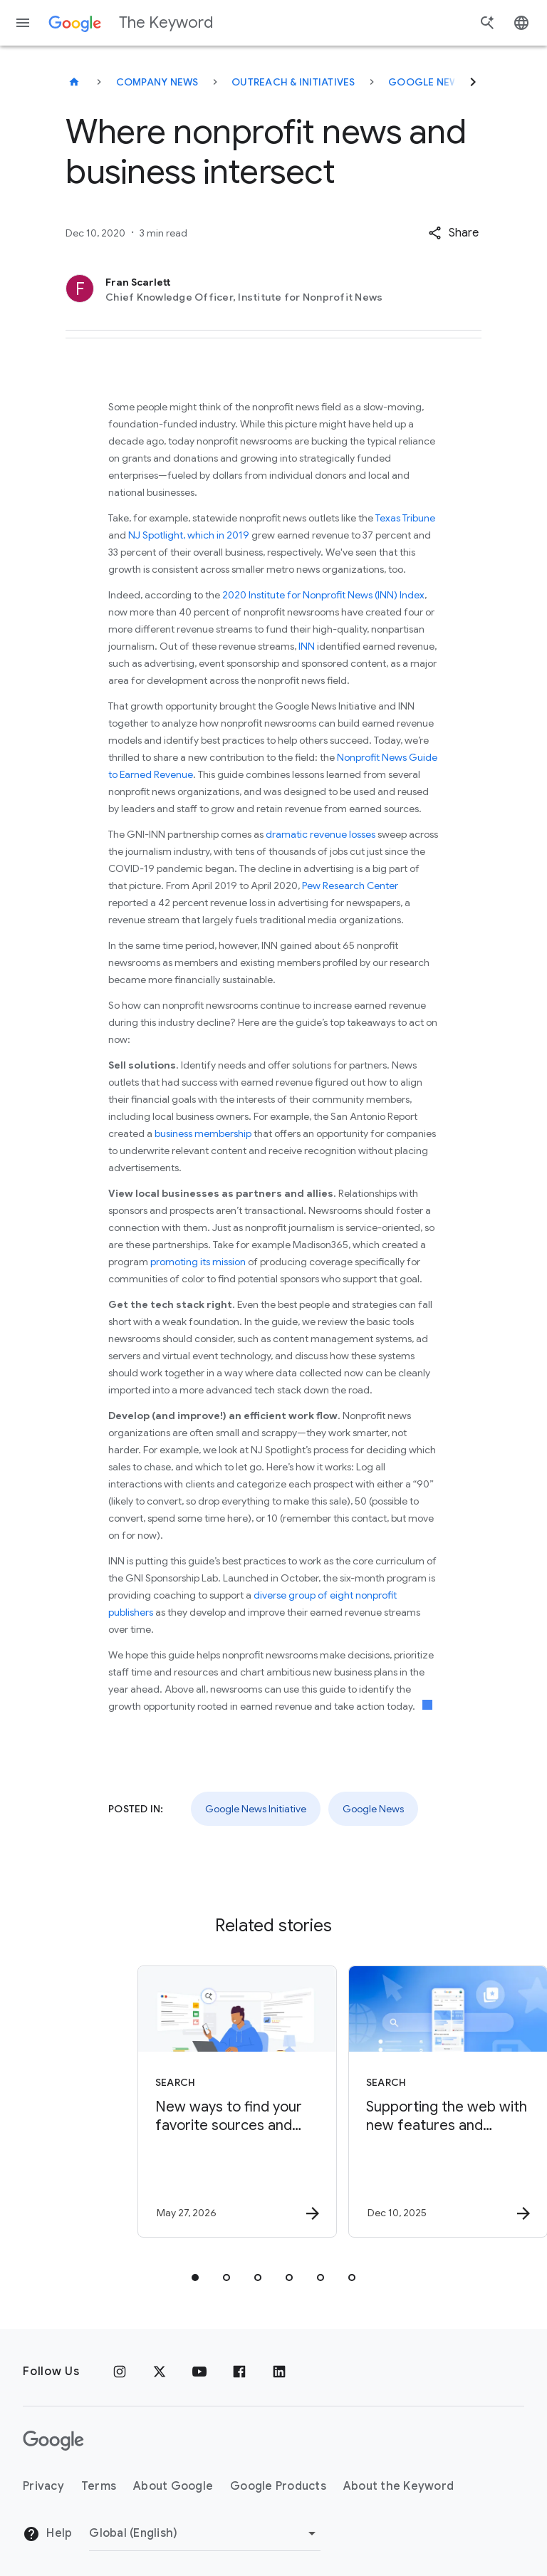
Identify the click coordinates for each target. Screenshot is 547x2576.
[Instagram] (120, 2371)
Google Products (278, 2486)
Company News (157, 82)
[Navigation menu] (23, 23)
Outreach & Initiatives (293, 82)
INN (306, 646)
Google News (373, 1808)
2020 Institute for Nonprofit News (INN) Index (323, 594)
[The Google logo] (53, 2441)
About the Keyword (398, 2486)
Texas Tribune (405, 517)
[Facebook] (239, 2371)
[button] (453, 233)
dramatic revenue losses (320, 834)
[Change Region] (205, 2533)
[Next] (473, 82)
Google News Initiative (453, 82)
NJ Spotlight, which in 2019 (189, 535)
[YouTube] (199, 2371)
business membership (203, 1133)
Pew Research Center (350, 885)
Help (47, 2534)
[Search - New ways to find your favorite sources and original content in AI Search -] (167, 2101)
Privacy (43, 2486)
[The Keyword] (74, 82)
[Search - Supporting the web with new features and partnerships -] (377, 2101)
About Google (173, 2486)
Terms (98, 2486)
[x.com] (159, 2371)
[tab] (195, 2277)
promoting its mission (198, 1261)
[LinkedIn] (279, 2371)
